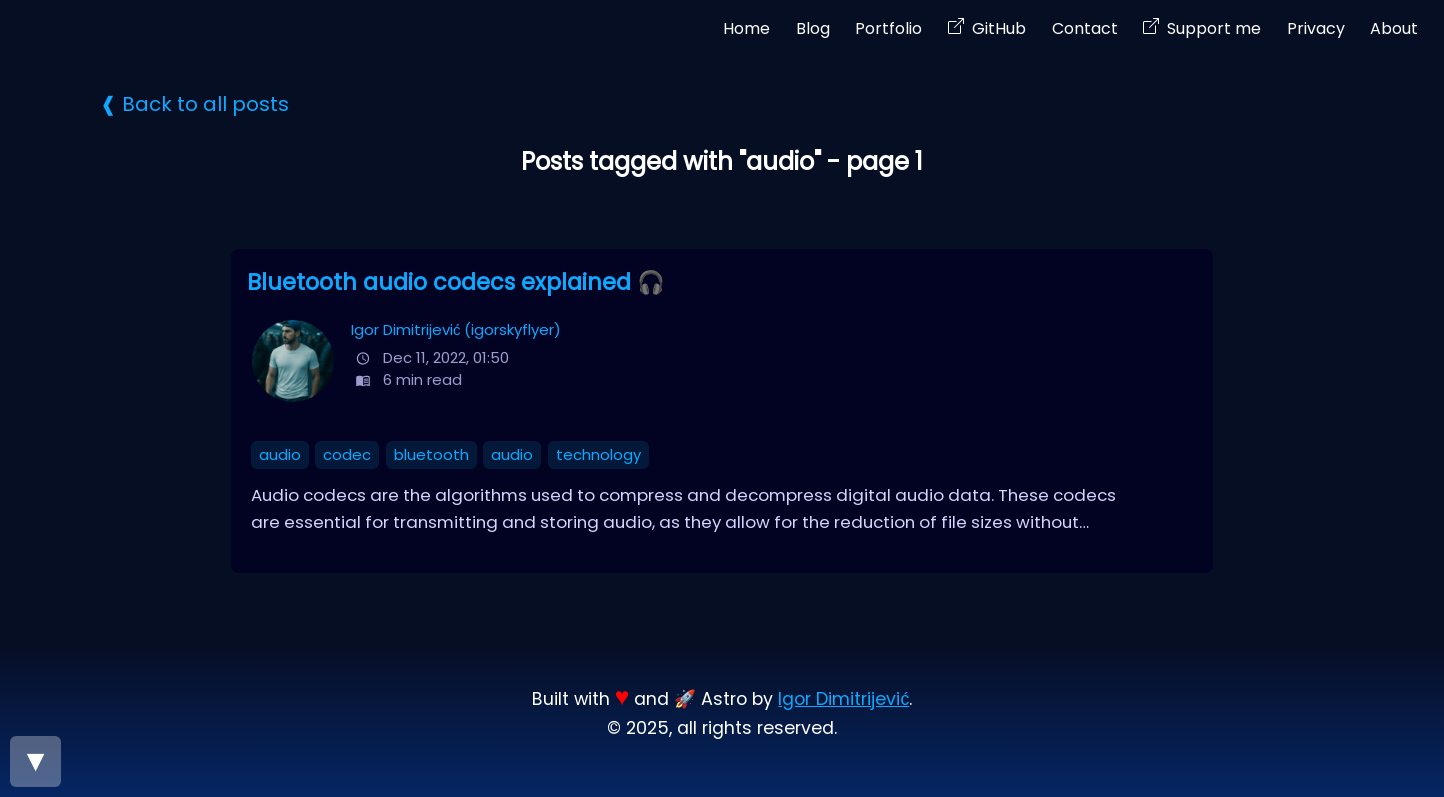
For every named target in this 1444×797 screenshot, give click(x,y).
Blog (813, 28)
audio (280, 454)
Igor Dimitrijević (843, 699)
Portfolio (888, 28)
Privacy (1316, 28)
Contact (1085, 28)
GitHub (999, 28)
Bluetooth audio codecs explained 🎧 (456, 282)
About (1394, 28)
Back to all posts (205, 104)
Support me (1214, 28)
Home (746, 28)
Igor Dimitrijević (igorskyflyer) (456, 329)
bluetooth (431, 454)
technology (598, 454)
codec (347, 454)
